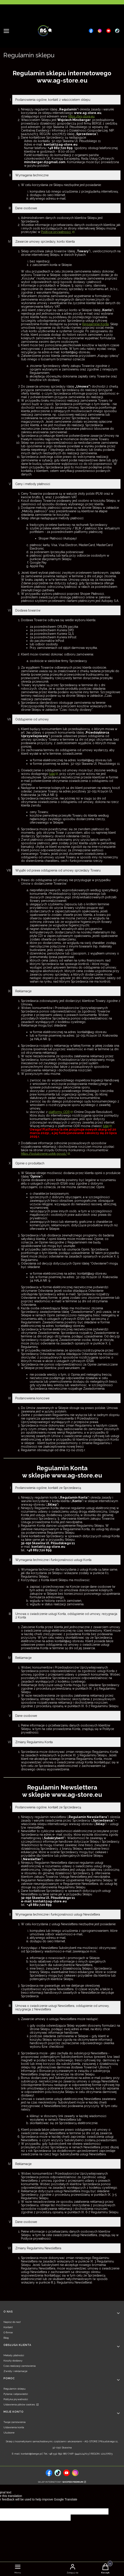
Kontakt (8, 2327)
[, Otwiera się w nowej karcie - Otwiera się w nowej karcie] (91, 30)
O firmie (8, 2332)
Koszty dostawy (13, 2360)
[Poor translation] (10, 2504)
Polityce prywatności (56, 232)
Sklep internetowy (60, 2482)
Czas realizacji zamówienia (19, 2365)
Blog (6, 2337)
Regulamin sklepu (14, 2388)
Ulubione (8, 2432)
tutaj (52, 774)
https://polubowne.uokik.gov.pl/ (44, 1153)
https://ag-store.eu (81, 116)
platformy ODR (59, 1112)
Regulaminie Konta (95, 324)
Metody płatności (13, 2355)
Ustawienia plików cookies (19, 2404)
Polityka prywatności (15, 2399)
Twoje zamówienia (14, 2422)
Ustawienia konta (13, 2427)
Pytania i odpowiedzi (15, 2394)
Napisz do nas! (12, 2321)
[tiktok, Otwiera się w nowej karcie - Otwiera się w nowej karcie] (57, 2473)
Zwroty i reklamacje (15, 2371)
